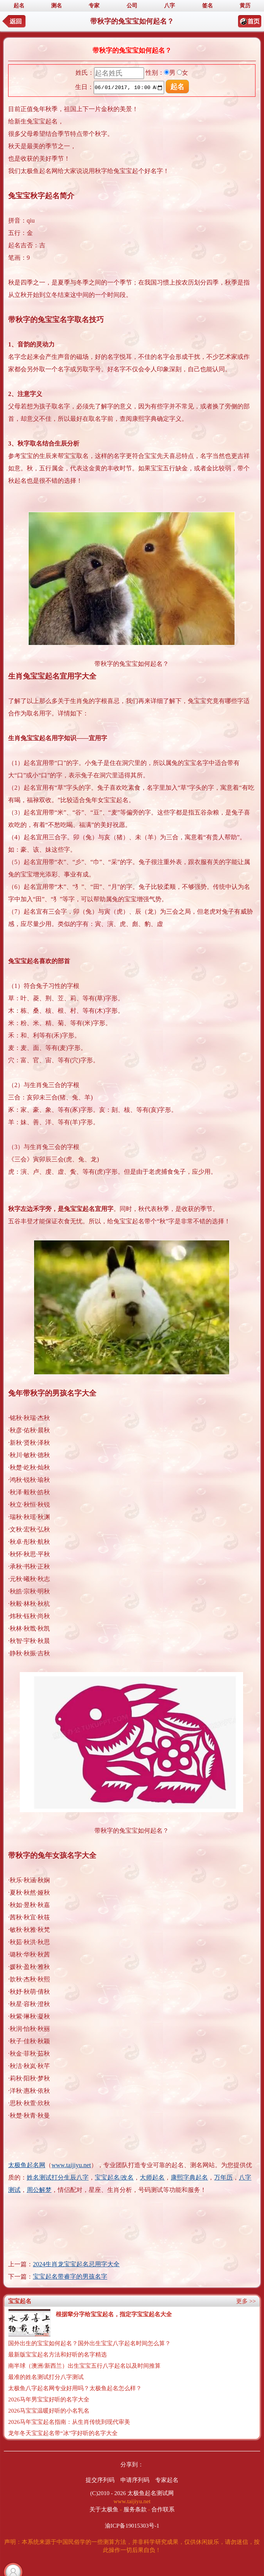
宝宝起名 (19, 2301)
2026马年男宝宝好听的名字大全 (48, 2399)
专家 (94, 6)
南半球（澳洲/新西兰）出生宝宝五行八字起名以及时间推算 (84, 2366)
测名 (56, 6)
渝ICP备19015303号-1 (132, 2526)
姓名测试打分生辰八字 (58, 2177)
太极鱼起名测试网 (150, 2493)
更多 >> (246, 2301)
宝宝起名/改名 (114, 2177)
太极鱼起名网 (26, 2165)
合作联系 (163, 2509)
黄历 (245, 6)
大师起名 (152, 2177)
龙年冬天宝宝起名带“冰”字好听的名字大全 (63, 2433)
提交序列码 (100, 2480)
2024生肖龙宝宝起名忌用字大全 (76, 2264)
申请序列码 (134, 2480)
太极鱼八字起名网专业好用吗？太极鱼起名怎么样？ (75, 2388)
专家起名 (166, 2480)
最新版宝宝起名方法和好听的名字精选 (57, 2354)
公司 (132, 6)
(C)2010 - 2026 (108, 2493)
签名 (207, 6)
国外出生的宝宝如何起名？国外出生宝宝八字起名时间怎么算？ (89, 2343)
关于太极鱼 (103, 2509)
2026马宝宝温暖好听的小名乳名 (48, 2411)
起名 (19, 6)
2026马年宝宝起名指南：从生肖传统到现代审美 (69, 2422)
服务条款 (135, 2509)
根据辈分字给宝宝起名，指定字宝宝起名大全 (114, 2314)
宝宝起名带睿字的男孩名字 (70, 2276)
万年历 (223, 2177)
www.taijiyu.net (71, 2165)
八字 (169, 6)
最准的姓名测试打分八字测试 (46, 2377)
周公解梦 (39, 2190)
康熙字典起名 (189, 2177)
